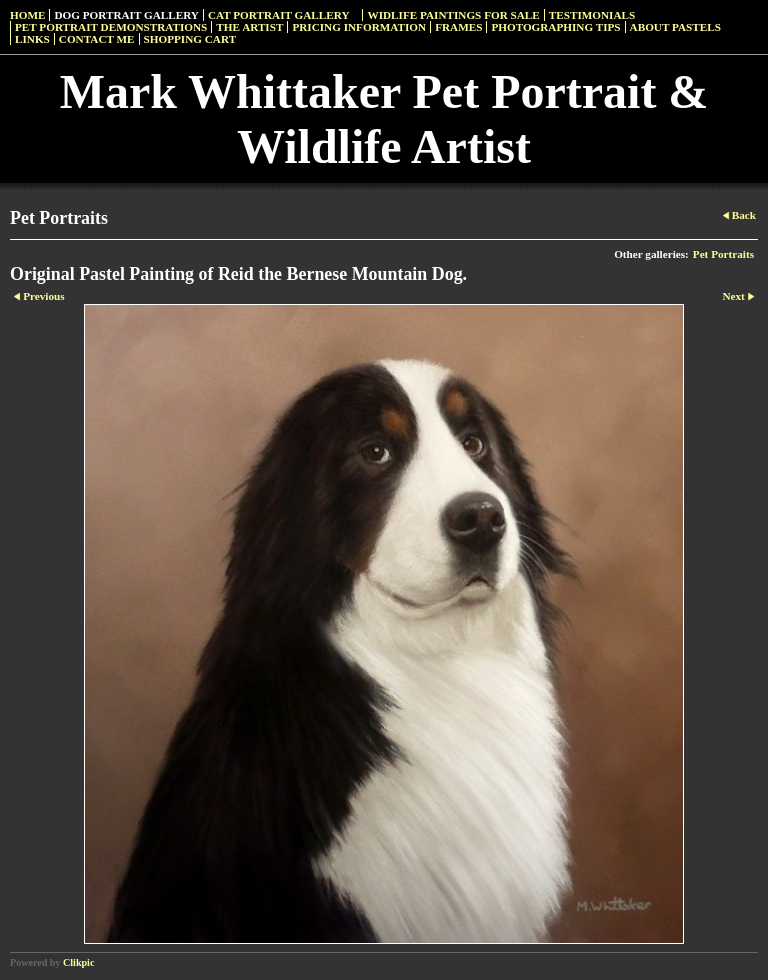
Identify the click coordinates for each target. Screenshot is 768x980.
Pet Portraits (723, 254)
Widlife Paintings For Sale (453, 15)
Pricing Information (359, 27)
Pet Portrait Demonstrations (111, 27)
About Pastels (675, 27)
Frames (458, 27)
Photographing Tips (555, 27)
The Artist (249, 27)
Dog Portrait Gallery (126, 15)
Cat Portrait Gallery (279, 15)
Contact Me (97, 39)
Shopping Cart (190, 39)
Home (27, 15)
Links (32, 39)
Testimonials (592, 15)
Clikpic (78, 962)
